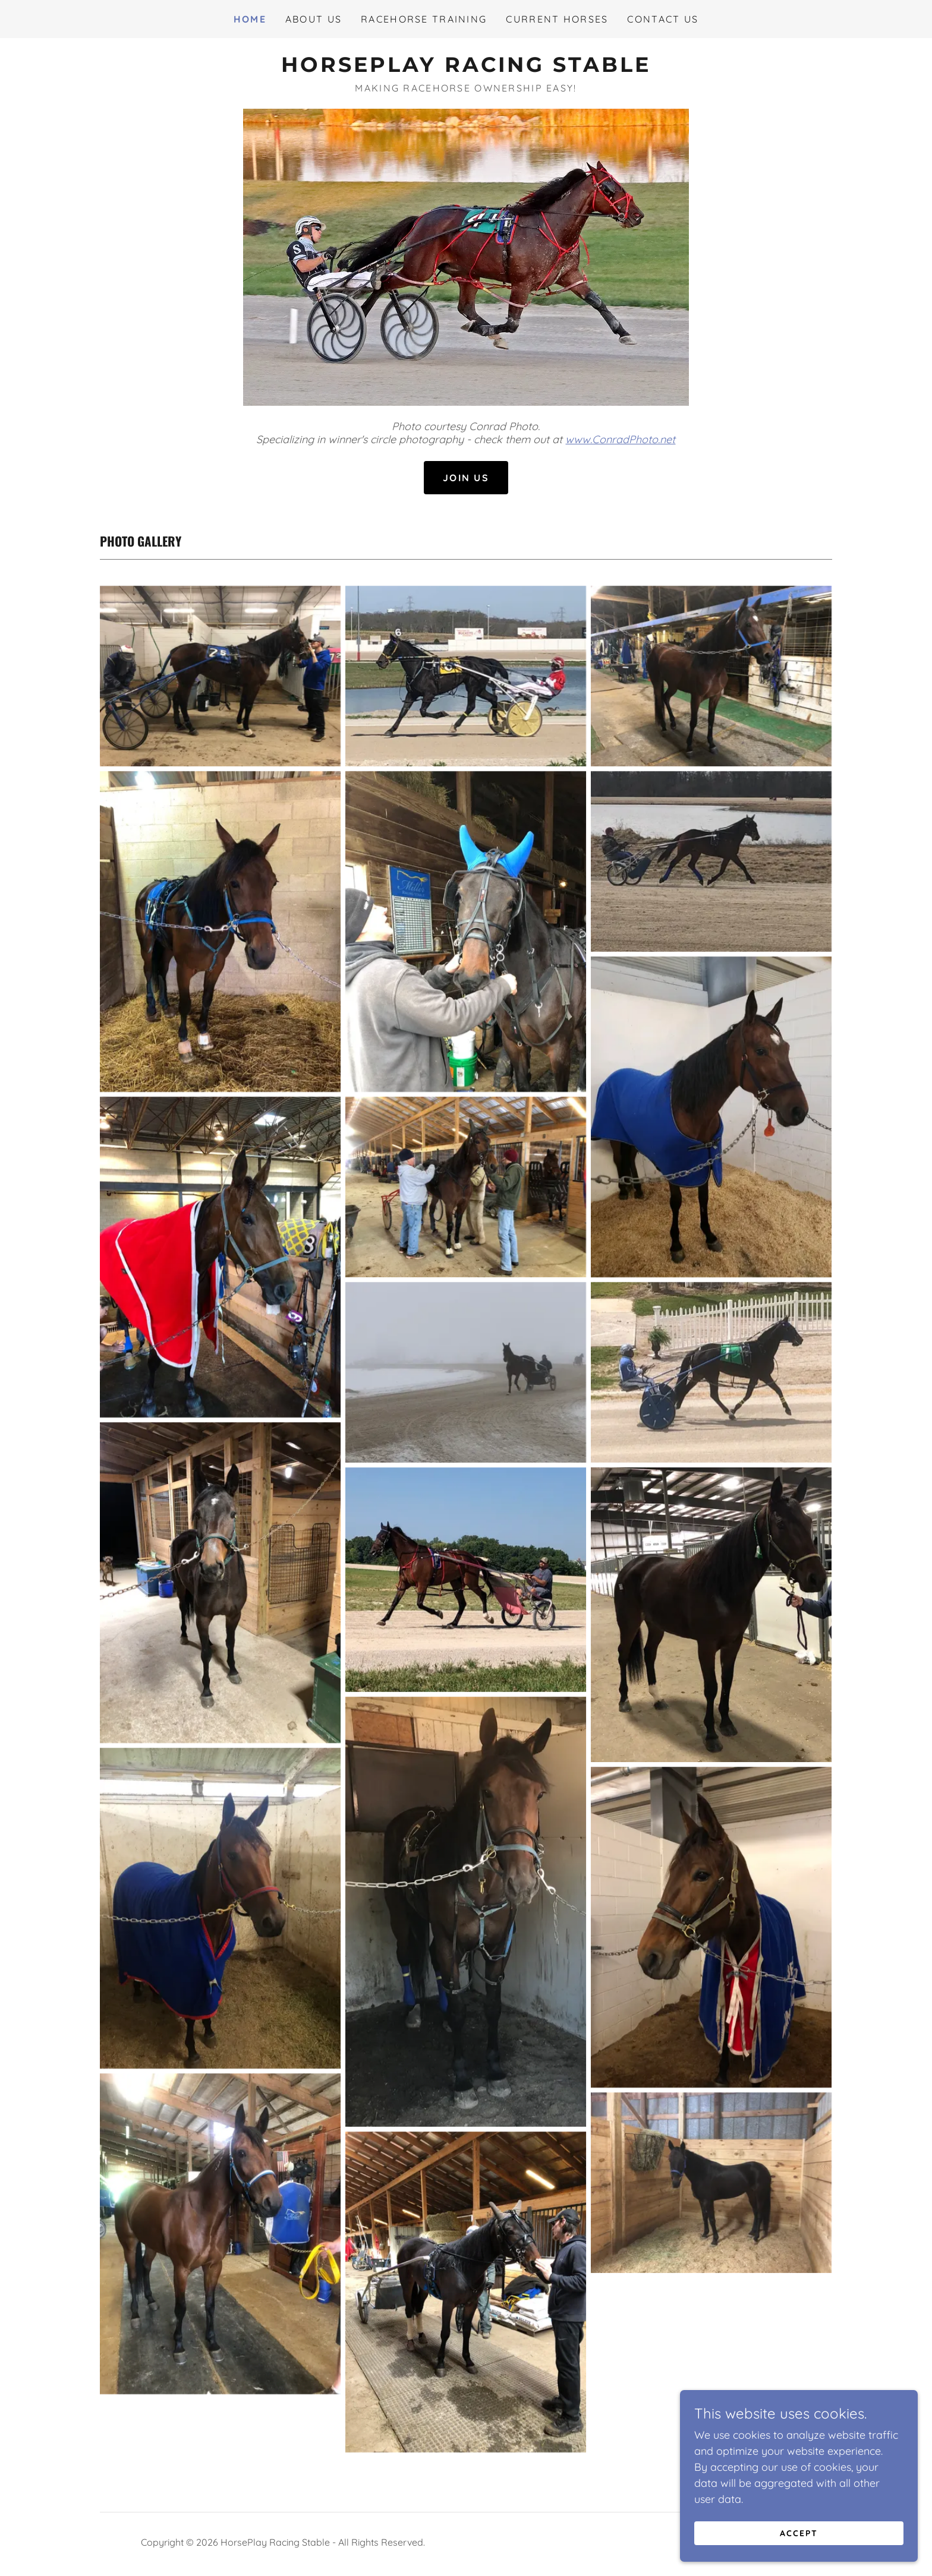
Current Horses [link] (557, 19)
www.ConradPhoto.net (620, 439)
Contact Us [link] (662, 19)
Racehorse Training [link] (424, 19)
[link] (465, 68)
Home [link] (250, 19)
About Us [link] (313, 19)
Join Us (466, 478)
